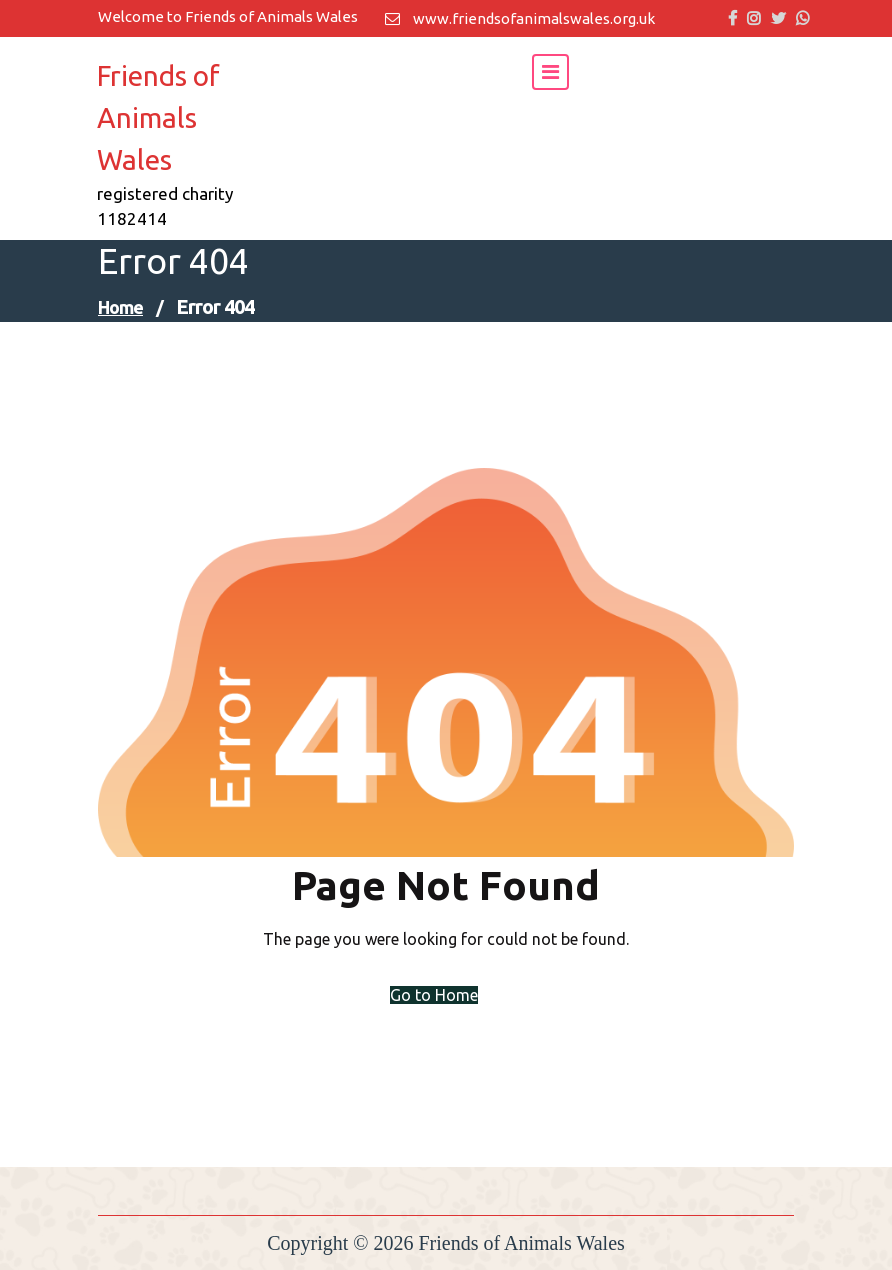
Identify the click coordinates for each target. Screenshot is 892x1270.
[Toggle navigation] (550, 72)
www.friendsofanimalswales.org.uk (520, 18)
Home (120, 307)
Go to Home (434, 995)
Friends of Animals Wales (158, 117)
